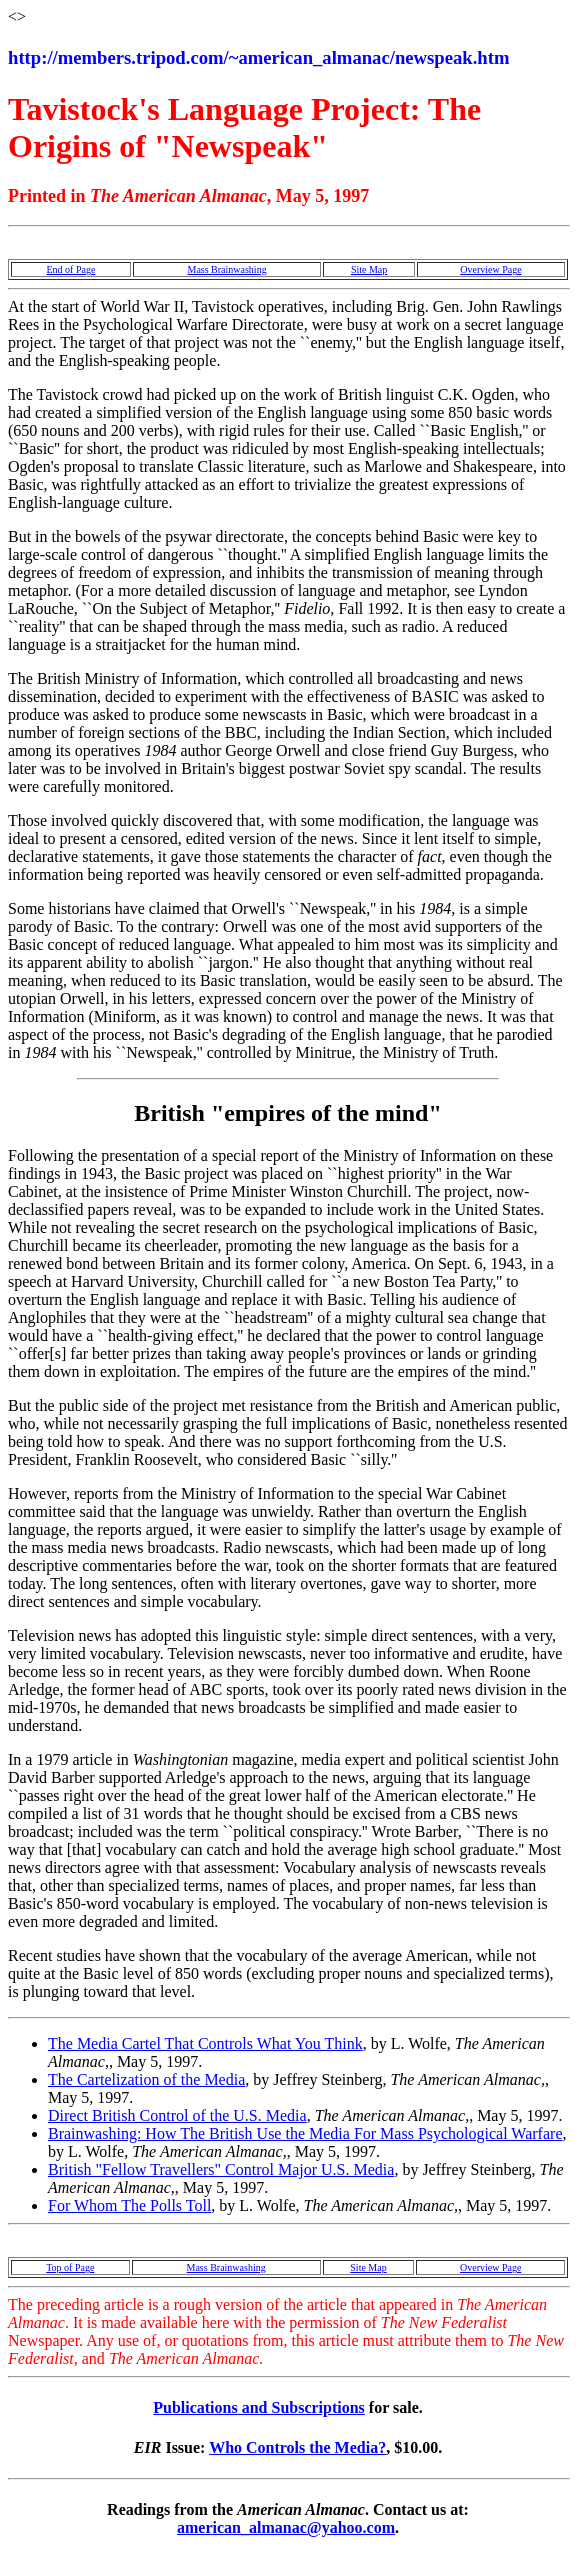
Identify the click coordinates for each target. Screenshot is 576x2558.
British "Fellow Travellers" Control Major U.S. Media (221, 2169)
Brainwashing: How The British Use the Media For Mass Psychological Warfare (305, 2133)
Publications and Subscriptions (259, 2407)
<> (17, 16)
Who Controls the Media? (297, 2447)
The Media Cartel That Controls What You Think (205, 2043)
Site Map (369, 269)
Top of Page (70, 2267)
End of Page (70, 269)
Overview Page (490, 269)
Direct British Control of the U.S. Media (177, 2115)
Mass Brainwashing (226, 269)
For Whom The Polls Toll (129, 2205)
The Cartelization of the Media (146, 2079)
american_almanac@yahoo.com (286, 2527)
